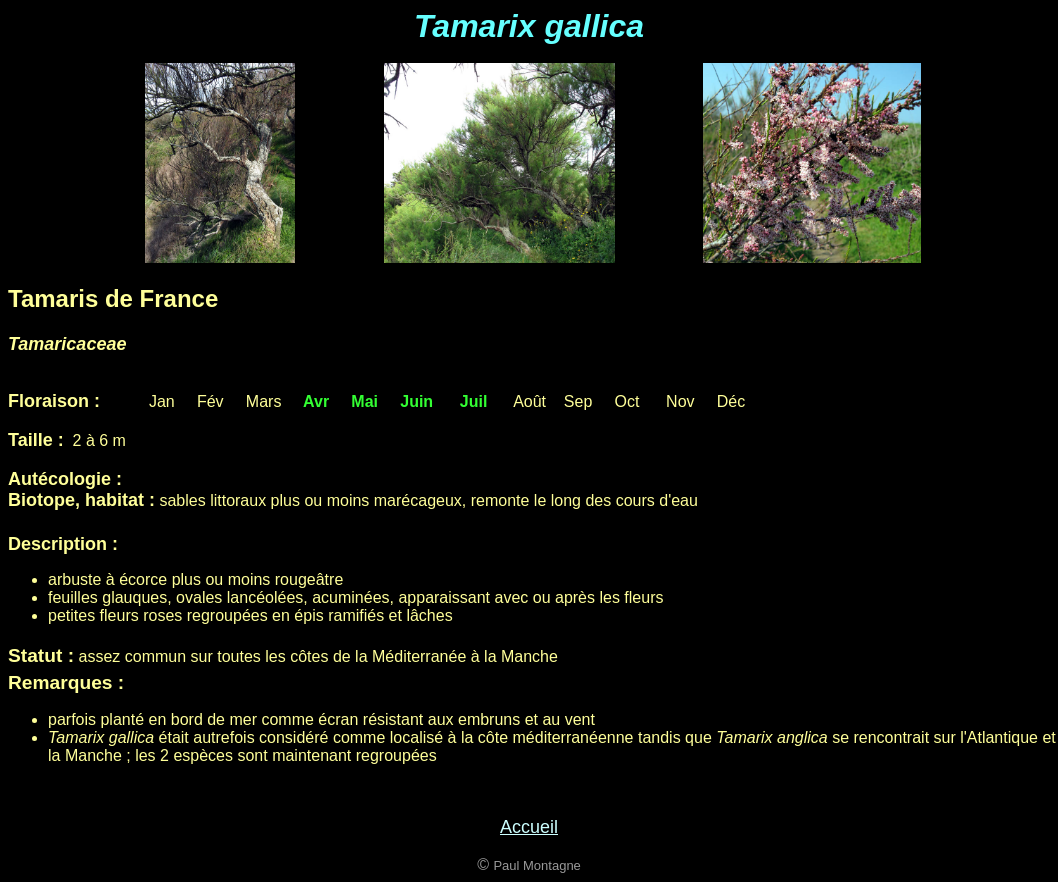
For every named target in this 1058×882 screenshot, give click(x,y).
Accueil (529, 827)
